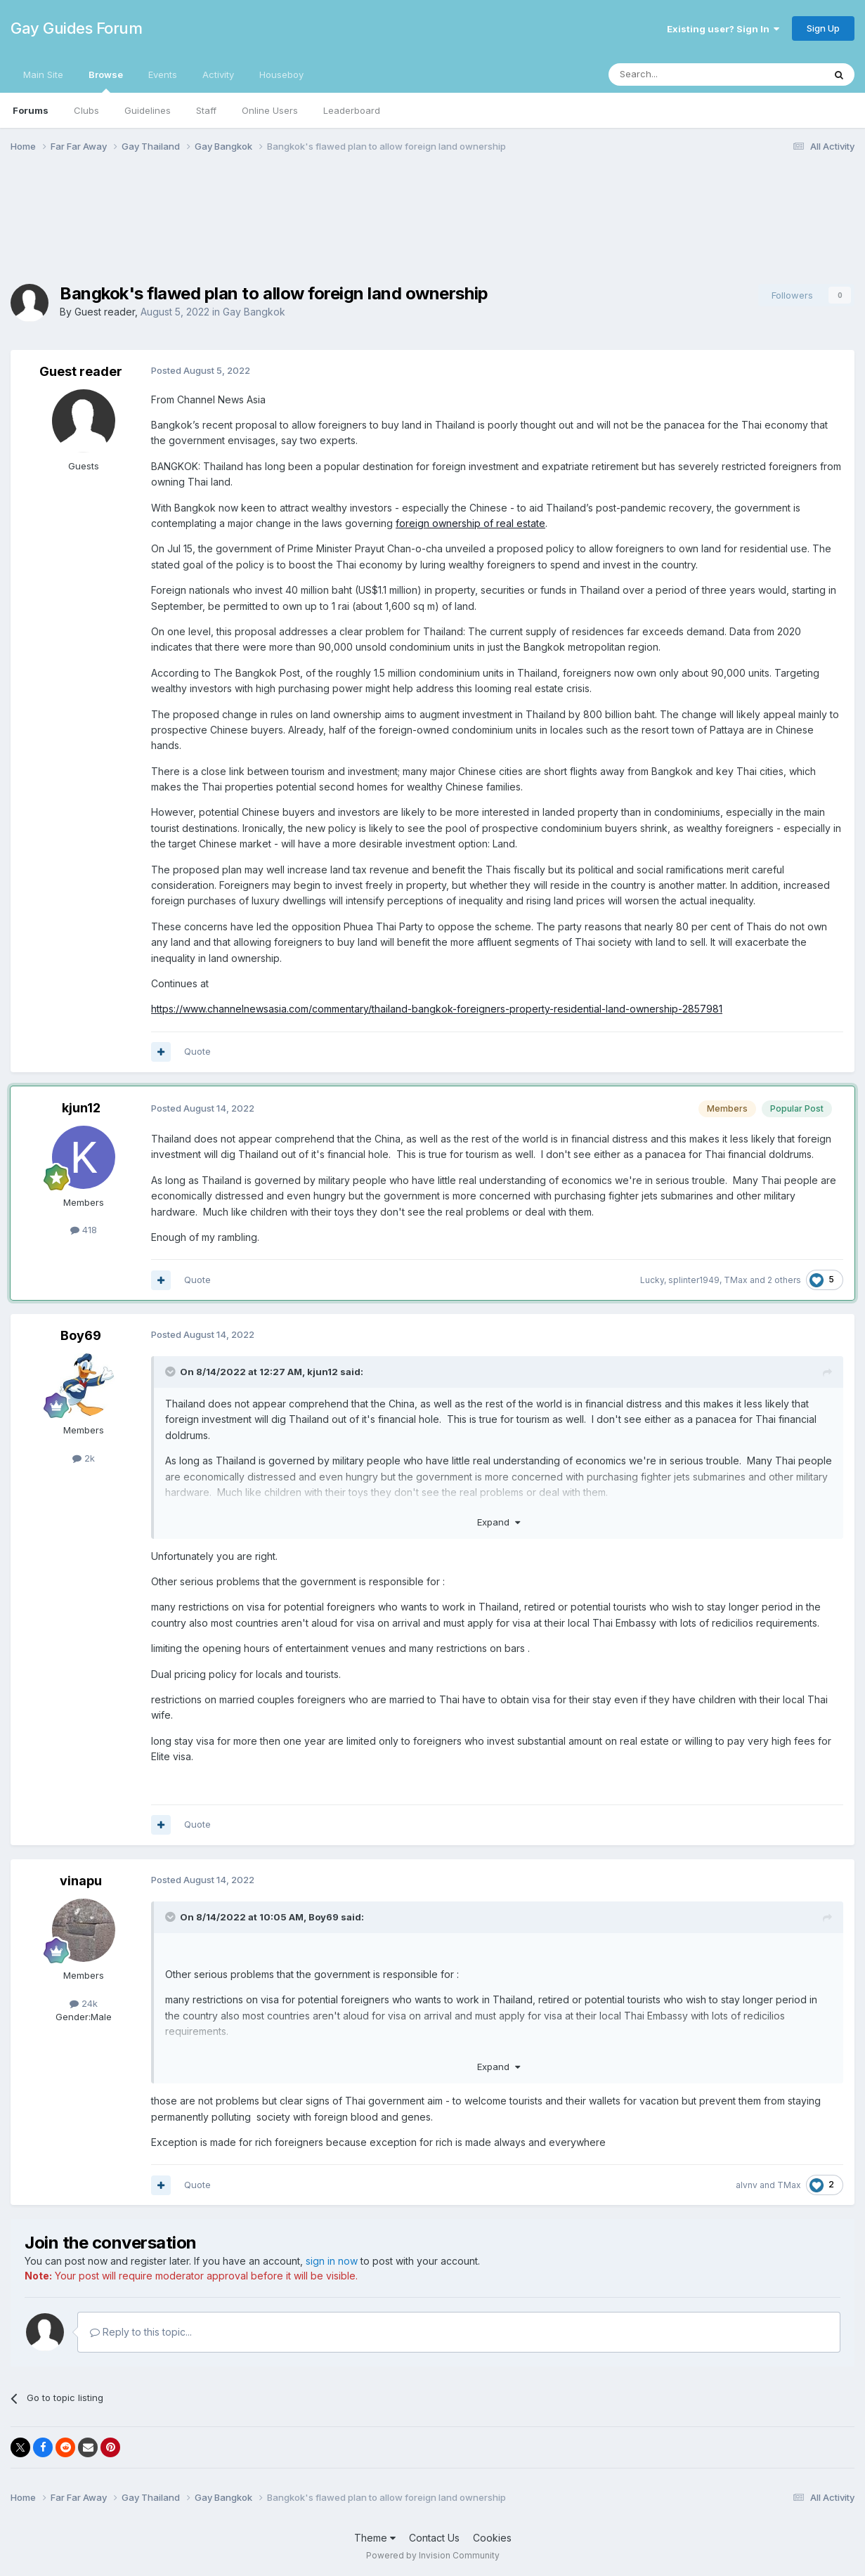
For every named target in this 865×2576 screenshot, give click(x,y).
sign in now (332, 2261)
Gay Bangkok (254, 312)
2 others (784, 1280)
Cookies (492, 2538)
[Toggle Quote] (171, 1371)
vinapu (81, 1880)
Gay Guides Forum (76, 28)
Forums (30, 110)
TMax (736, 1280)
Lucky (652, 1280)
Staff (206, 110)
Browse (106, 81)
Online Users (270, 110)
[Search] (680, 74)
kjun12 (81, 1107)
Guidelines (147, 110)
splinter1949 (694, 1280)
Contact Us (434, 2538)
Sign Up (823, 28)
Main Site (43, 74)
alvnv (746, 2185)
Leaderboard (351, 110)
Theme (375, 2538)
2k (83, 1458)
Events (162, 74)
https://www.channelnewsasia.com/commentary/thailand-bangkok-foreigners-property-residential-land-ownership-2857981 (436, 1009)
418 (83, 1229)
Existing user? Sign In (723, 28)
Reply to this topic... (141, 2332)
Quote (197, 1051)
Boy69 (80, 1335)
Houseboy (281, 74)
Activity (218, 74)
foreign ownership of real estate (470, 523)
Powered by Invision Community (433, 2555)
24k (84, 2003)
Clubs (86, 110)
